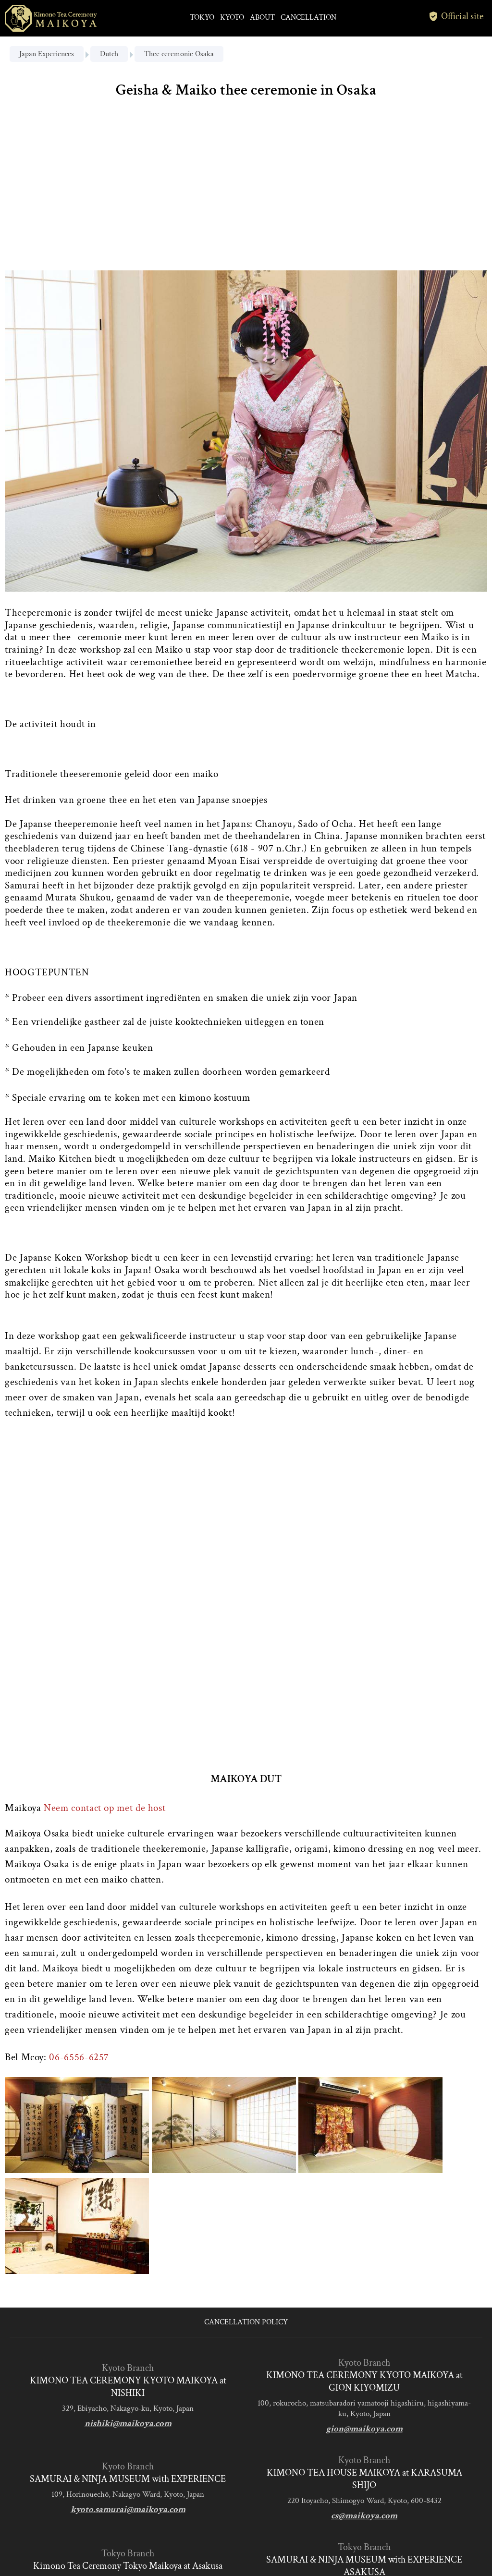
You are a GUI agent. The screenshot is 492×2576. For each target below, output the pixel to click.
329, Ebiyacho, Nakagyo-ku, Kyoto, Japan (128, 2408)
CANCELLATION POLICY (246, 2322)
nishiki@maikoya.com (128, 2424)
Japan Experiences (46, 54)
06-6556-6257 (79, 2057)
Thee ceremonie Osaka (179, 54)
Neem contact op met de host (104, 1807)
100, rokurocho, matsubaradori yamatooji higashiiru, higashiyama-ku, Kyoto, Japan (364, 2408)
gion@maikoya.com (364, 2429)
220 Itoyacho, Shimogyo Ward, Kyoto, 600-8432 (364, 2500)
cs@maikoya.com (364, 2516)
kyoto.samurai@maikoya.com (128, 2509)
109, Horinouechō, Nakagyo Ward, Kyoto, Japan (127, 2494)
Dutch (109, 54)
